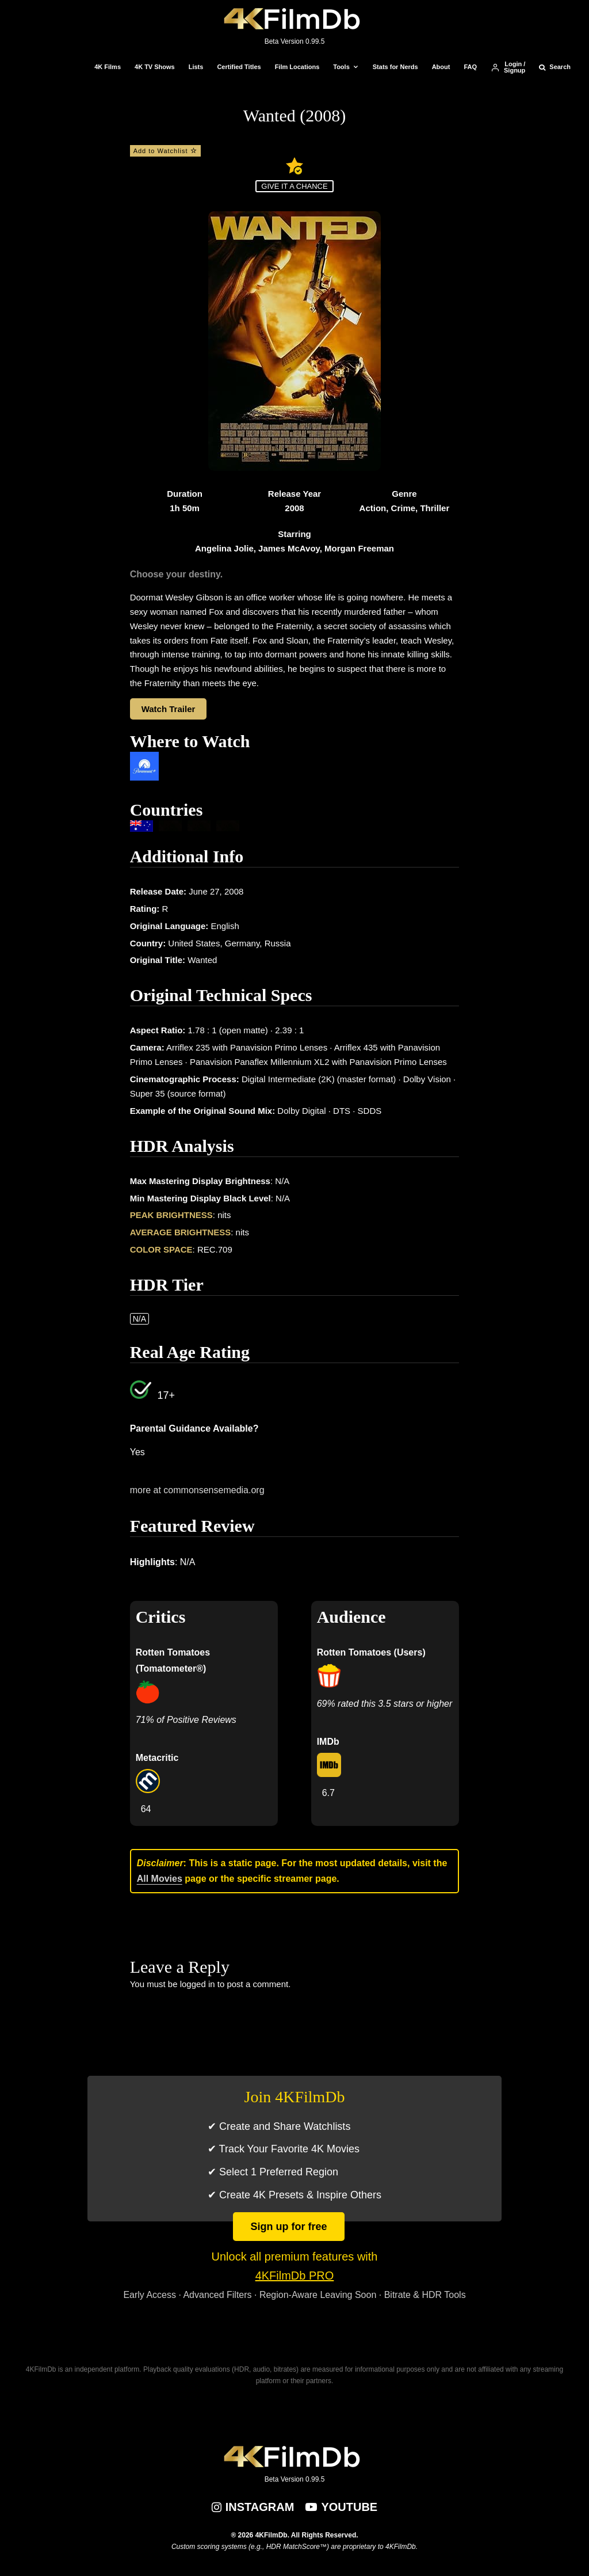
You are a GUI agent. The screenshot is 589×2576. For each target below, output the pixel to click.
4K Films (107, 66)
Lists (196, 66)
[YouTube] (341, 2507)
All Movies (159, 1879)
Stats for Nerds (395, 66)
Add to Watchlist (165, 150)
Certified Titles (239, 66)
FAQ (470, 66)
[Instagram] (253, 2507)
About (441, 66)
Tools (341, 66)
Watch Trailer (168, 709)
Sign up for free (288, 2226)
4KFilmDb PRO (294, 2275)
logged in (197, 1984)
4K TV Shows (155, 66)
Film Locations (297, 66)
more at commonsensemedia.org (197, 1490)
